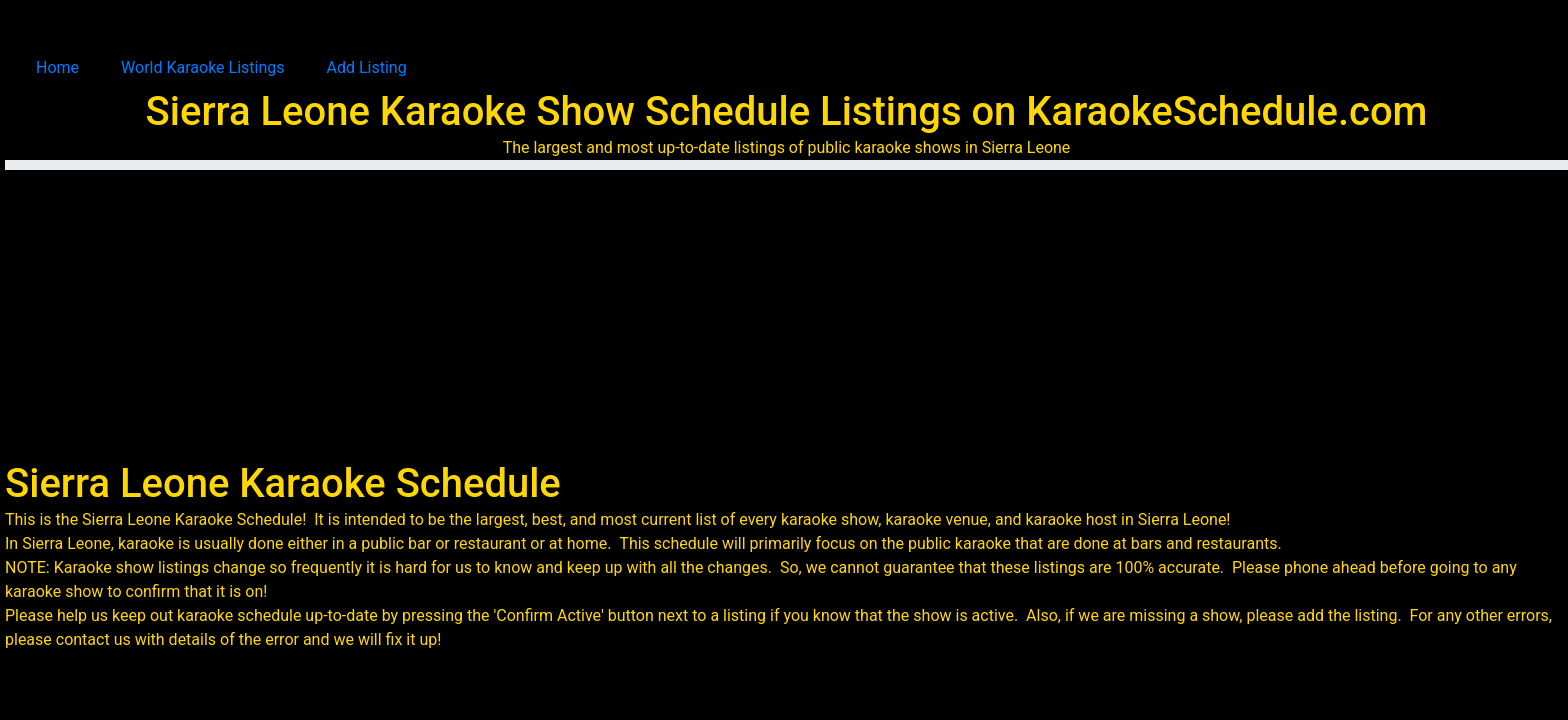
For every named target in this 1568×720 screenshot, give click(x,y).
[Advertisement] (792, 310)
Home (57, 67)
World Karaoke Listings (202, 67)
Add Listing (367, 67)
